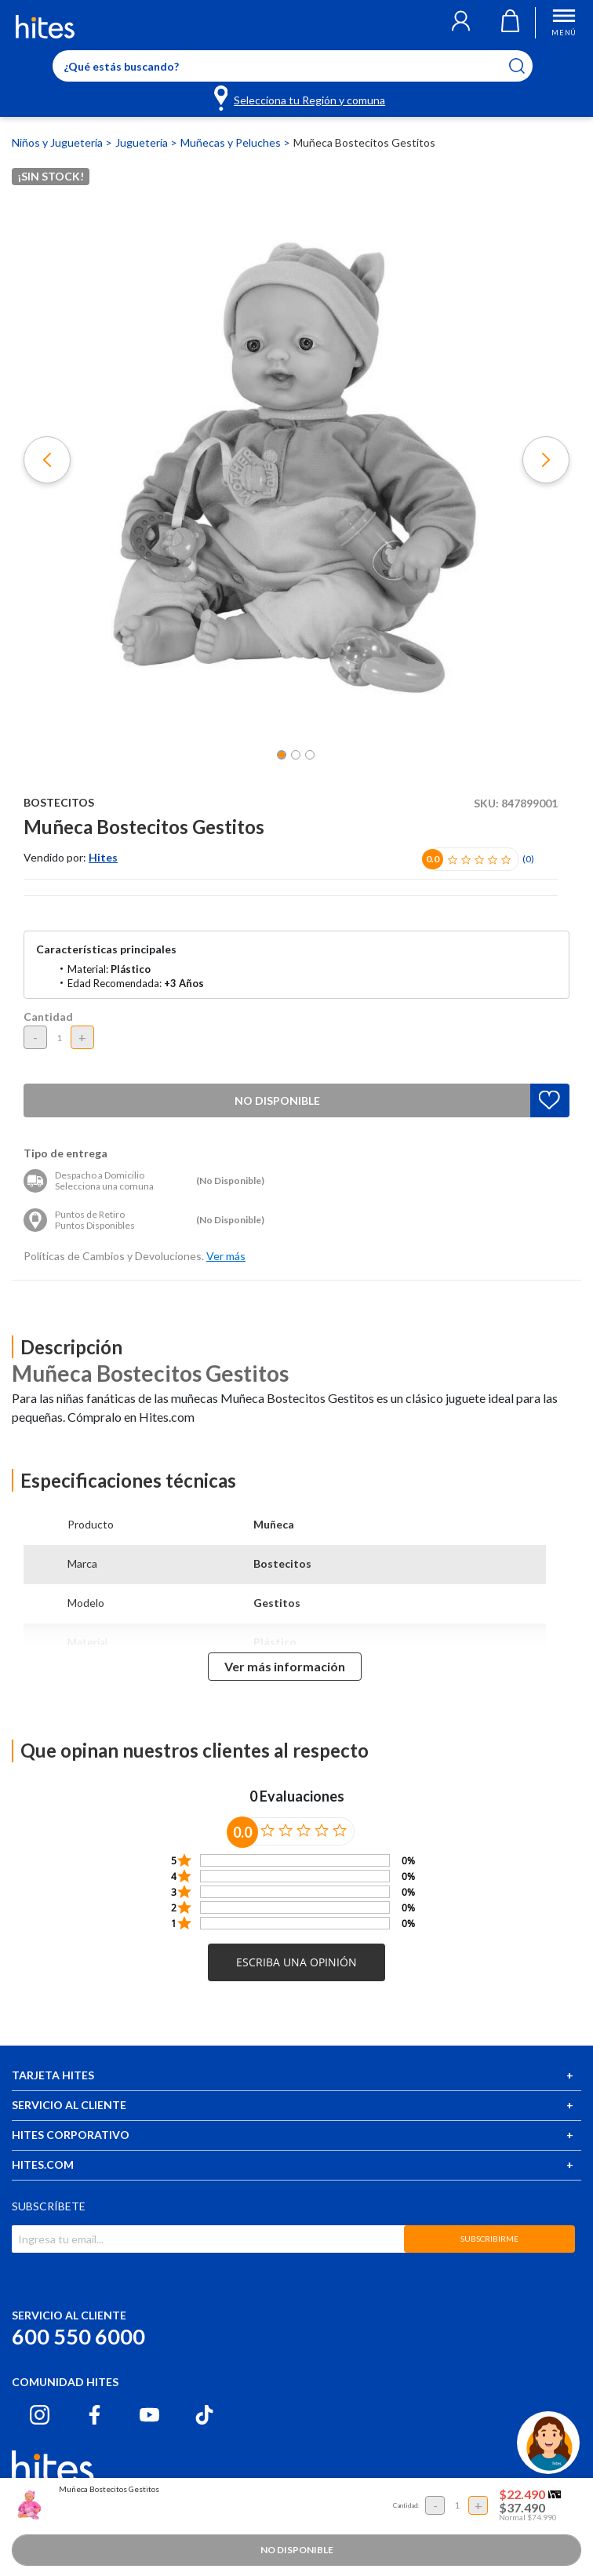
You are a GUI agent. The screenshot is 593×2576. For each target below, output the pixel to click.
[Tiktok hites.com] (204, 2415)
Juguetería (142, 142)
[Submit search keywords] (526, 66)
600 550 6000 (78, 2336)
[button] (461, 22)
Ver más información (284, 1666)
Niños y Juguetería (58, 142)
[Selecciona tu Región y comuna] (300, 97)
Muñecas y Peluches (231, 142)
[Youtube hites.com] (149, 2415)
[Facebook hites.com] (94, 2415)
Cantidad (48, 1016)
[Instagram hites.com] (39, 2415)
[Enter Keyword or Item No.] (293, 66)
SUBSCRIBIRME (489, 2238)
